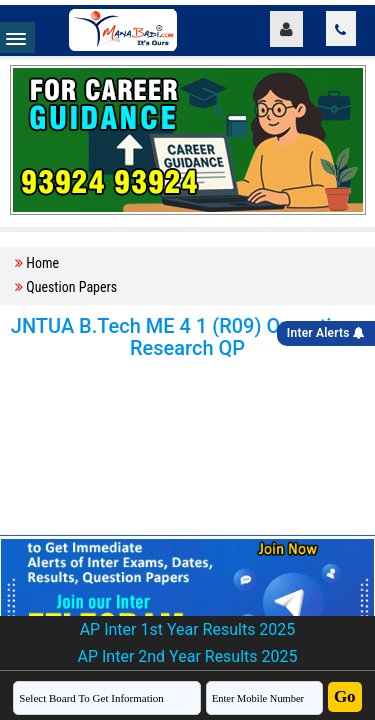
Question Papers (71, 287)
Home (42, 263)
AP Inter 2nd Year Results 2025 (187, 656)
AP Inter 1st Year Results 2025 (188, 629)
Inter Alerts (326, 333)
